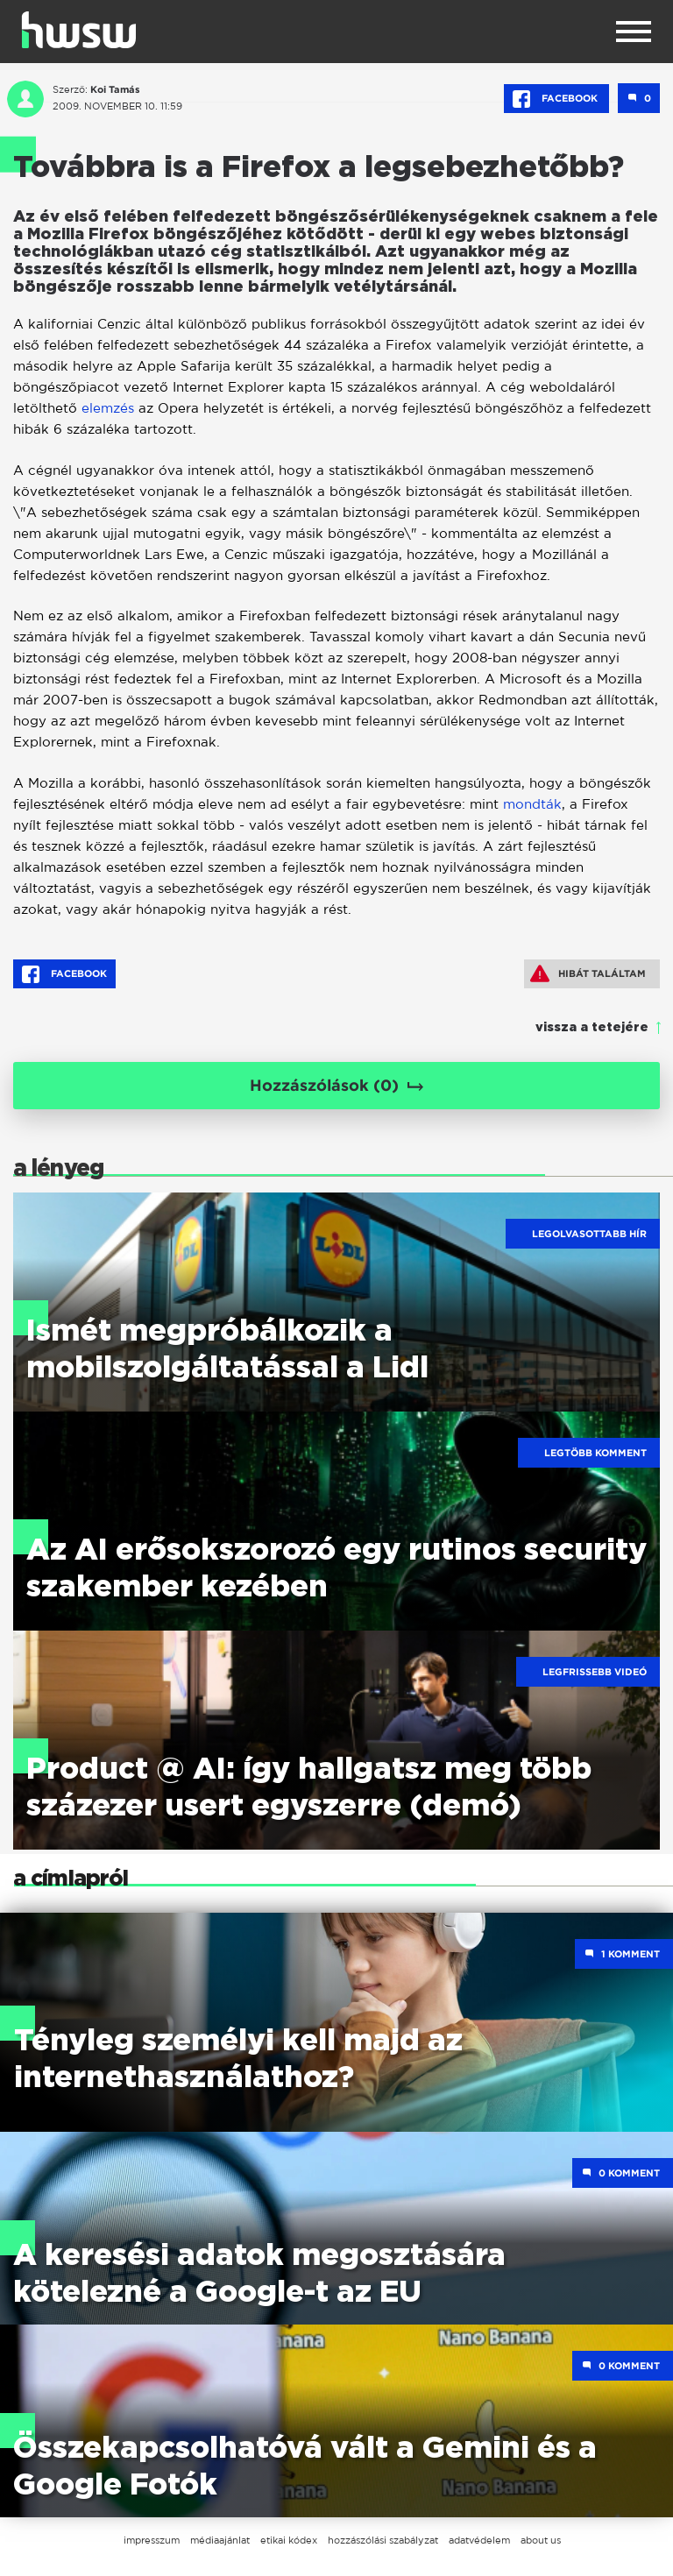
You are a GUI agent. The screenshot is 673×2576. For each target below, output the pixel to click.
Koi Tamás (115, 89)
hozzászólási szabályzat (383, 2540)
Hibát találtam (588, 973)
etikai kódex (288, 2540)
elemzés (107, 407)
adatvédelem (479, 2540)
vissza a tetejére (591, 1028)
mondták (532, 803)
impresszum (152, 2540)
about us (541, 2540)
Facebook (556, 99)
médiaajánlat (220, 2540)
